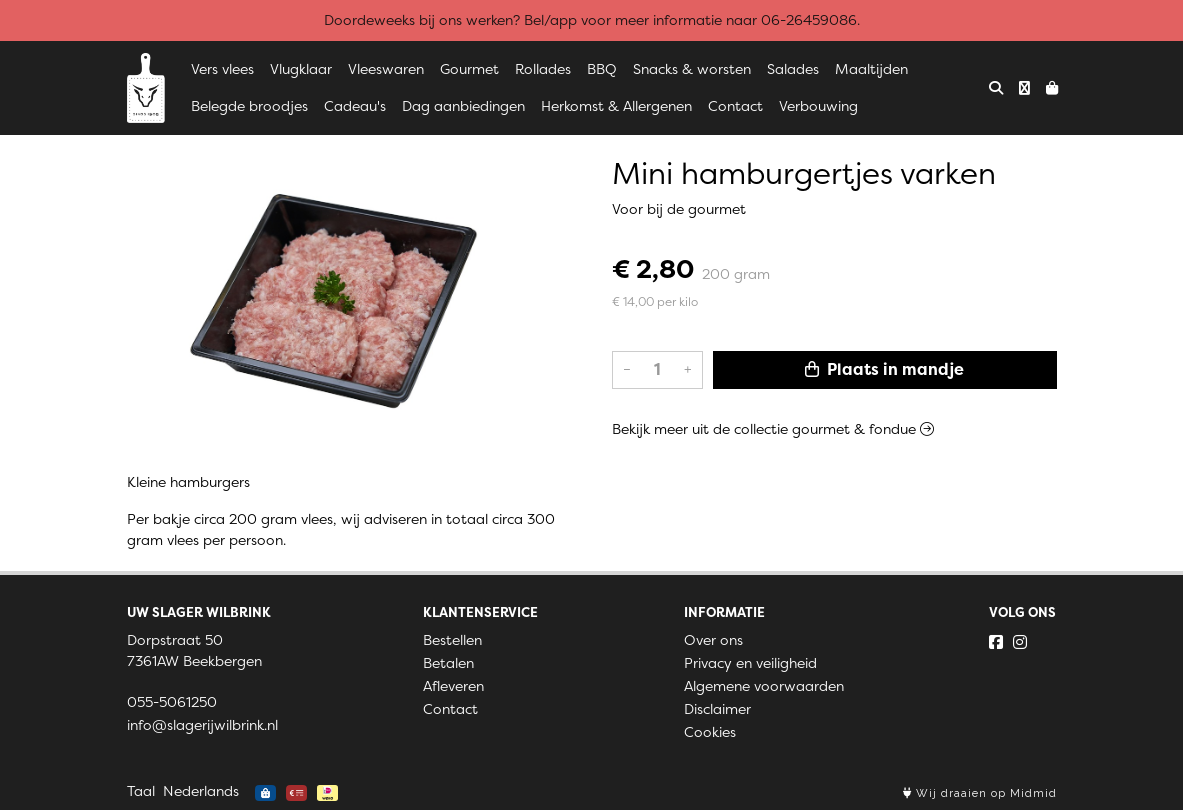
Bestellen (452, 640)
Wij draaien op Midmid (980, 793)
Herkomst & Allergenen (616, 106)
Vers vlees (222, 69)
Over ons (713, 640)
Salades (793, 69)
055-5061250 (172, 702)
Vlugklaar (301, 69)
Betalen (448, 663)
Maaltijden (871, 69)
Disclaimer (717, 709)
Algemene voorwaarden (764, 686)
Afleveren (453, 686)
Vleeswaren (386, 69)
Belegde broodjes (249, 106)
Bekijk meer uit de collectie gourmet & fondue (773, 429)
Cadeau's (355, 106)
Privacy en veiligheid (750, 663)
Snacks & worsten (692, 69)
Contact (735, 106)
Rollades (543, 69)
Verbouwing (818, 106)
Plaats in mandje (884, 369)
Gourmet (469, 69)
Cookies (710, 732)
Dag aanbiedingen (463, 106)
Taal (141, 791)
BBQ (602, 69)
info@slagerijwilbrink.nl (202, 725)
